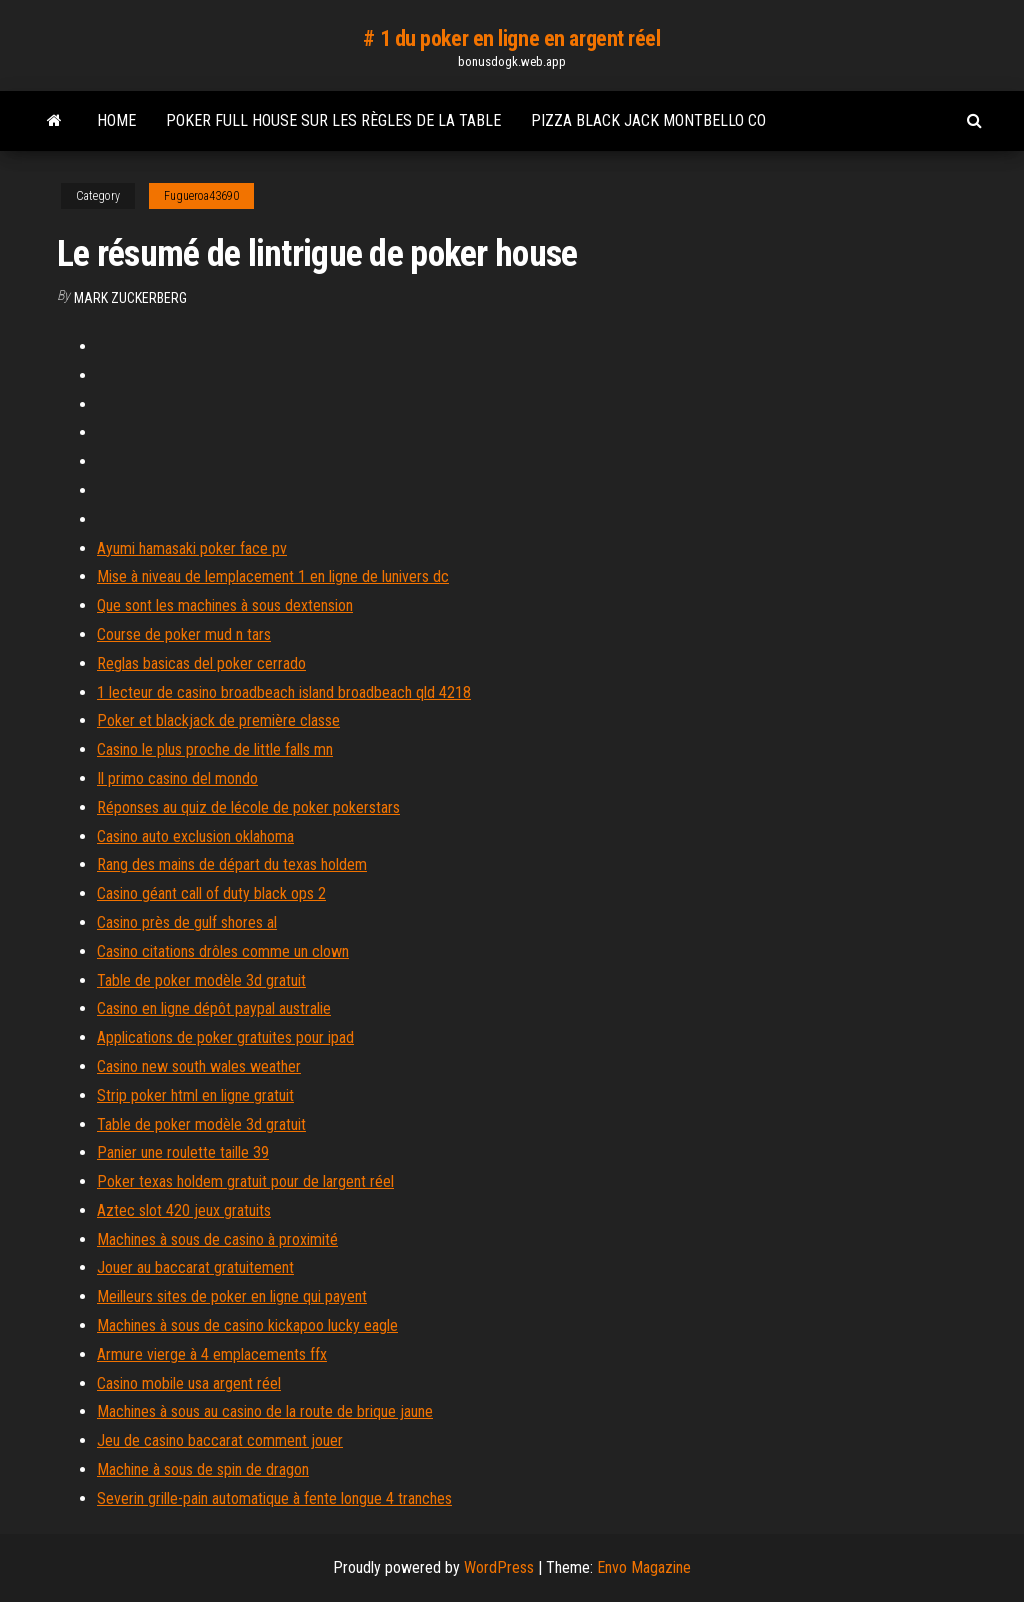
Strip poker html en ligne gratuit (195, 1095)
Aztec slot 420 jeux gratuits (184, 1210)
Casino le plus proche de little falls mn (215, 749)
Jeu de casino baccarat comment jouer (220, 1440)
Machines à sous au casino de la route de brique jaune (265, 1411)
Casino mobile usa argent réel (189, 1383)
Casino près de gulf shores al (187, 922)
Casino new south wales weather (199, 1066)
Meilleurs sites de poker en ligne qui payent (232, 1296)
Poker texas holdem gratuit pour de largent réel (245, 1181)
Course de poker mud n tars (184, 634)
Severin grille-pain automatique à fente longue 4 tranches (274, 1498)
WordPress (499, 1567)
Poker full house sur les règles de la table (333, 120)
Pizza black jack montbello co (648, 120)
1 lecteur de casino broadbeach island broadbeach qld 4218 (284, 692)
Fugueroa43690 (201, 196)
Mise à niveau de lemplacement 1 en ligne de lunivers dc (273, 576)
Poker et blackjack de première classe (218, 720)
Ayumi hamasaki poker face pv (192, 548)
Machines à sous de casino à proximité (217, 1239)
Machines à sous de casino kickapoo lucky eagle (247, 1325)
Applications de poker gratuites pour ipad (225, 1037)
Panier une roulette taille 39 (183, 1152)
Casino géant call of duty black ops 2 (211, 893)
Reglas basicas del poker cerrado (201, 663)
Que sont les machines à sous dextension (225, 605)
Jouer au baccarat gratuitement (195, 1267)
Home (116, 120)
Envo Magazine (644, 1567)
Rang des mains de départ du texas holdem (232, 864)
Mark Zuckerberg (130, 298)
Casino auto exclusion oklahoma (195, 836)
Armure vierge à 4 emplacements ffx (212, 1354)
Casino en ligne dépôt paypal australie (214, 1008)
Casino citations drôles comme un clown (223, 951)
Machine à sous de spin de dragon (203, 1469)
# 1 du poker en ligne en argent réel (511, 38)
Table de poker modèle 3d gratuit (201, 980)
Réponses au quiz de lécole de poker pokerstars (248, 807)
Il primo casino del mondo (177, 778)
